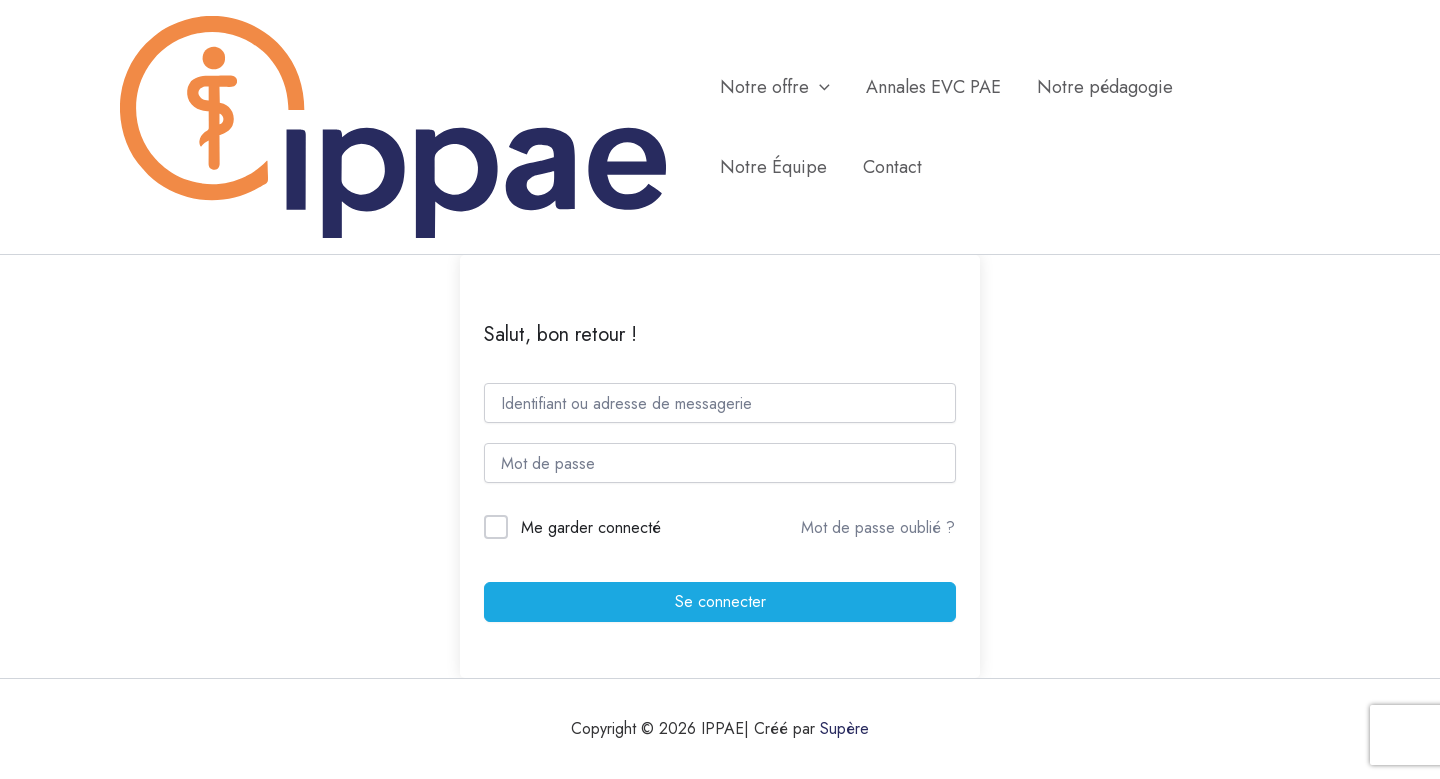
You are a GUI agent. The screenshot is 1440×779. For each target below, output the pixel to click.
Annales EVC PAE (933, 87)
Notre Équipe (773, 167)
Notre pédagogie (1105, 87)
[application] (819, 87)
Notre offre (775, 87)
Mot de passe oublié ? (878, 527)
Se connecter (720, 601)
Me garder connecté (591, 527)
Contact (892, 167)
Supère (844, 728)
